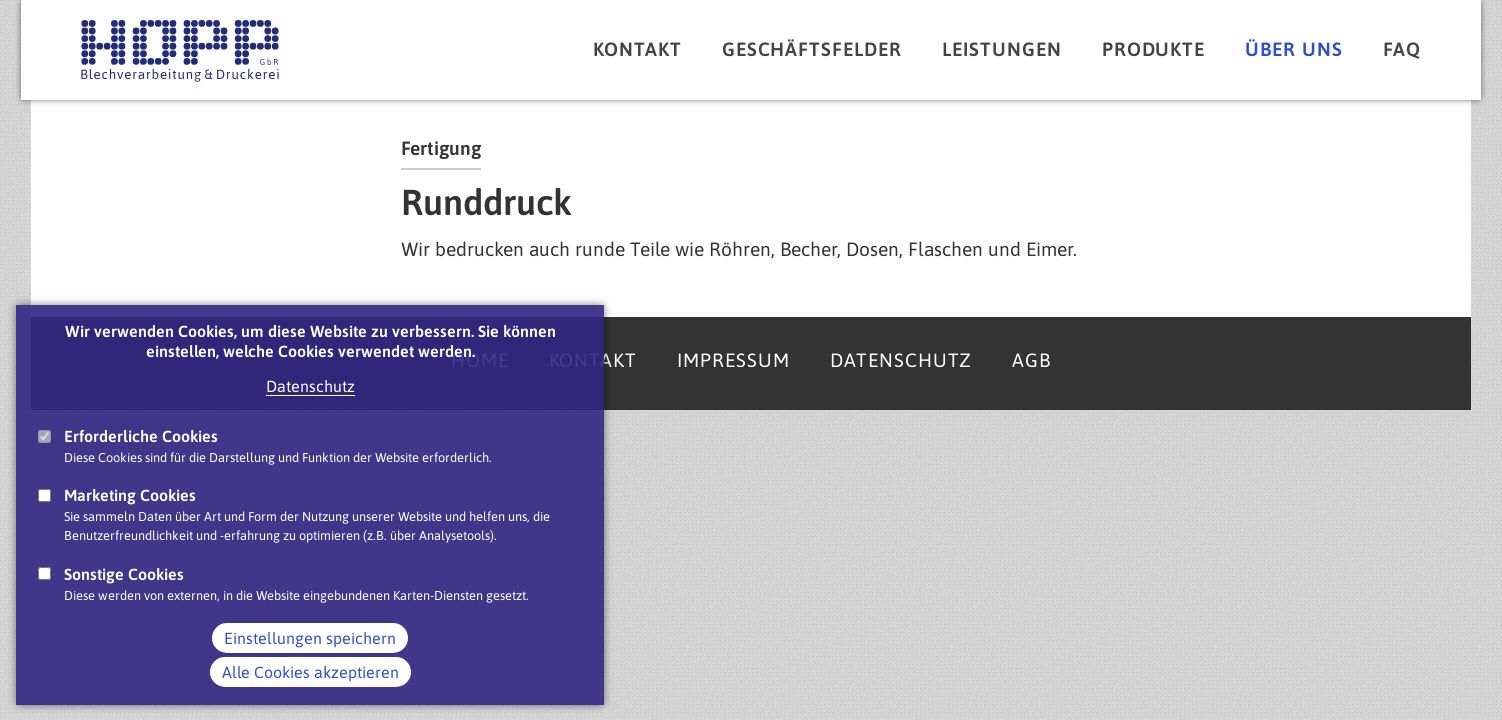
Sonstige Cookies (124, 594)
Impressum (733, 360)
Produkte (1154, 49)
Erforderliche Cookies (141, 456)
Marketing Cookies (130, 515)
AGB (1031, 360)
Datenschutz (310, 406)
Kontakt (637, 49)
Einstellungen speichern (310, 658)
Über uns (1294, 49)
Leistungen (1002, 49)
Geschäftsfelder (812, 49)
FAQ (1402, 49)
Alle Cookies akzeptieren (310, 692)
